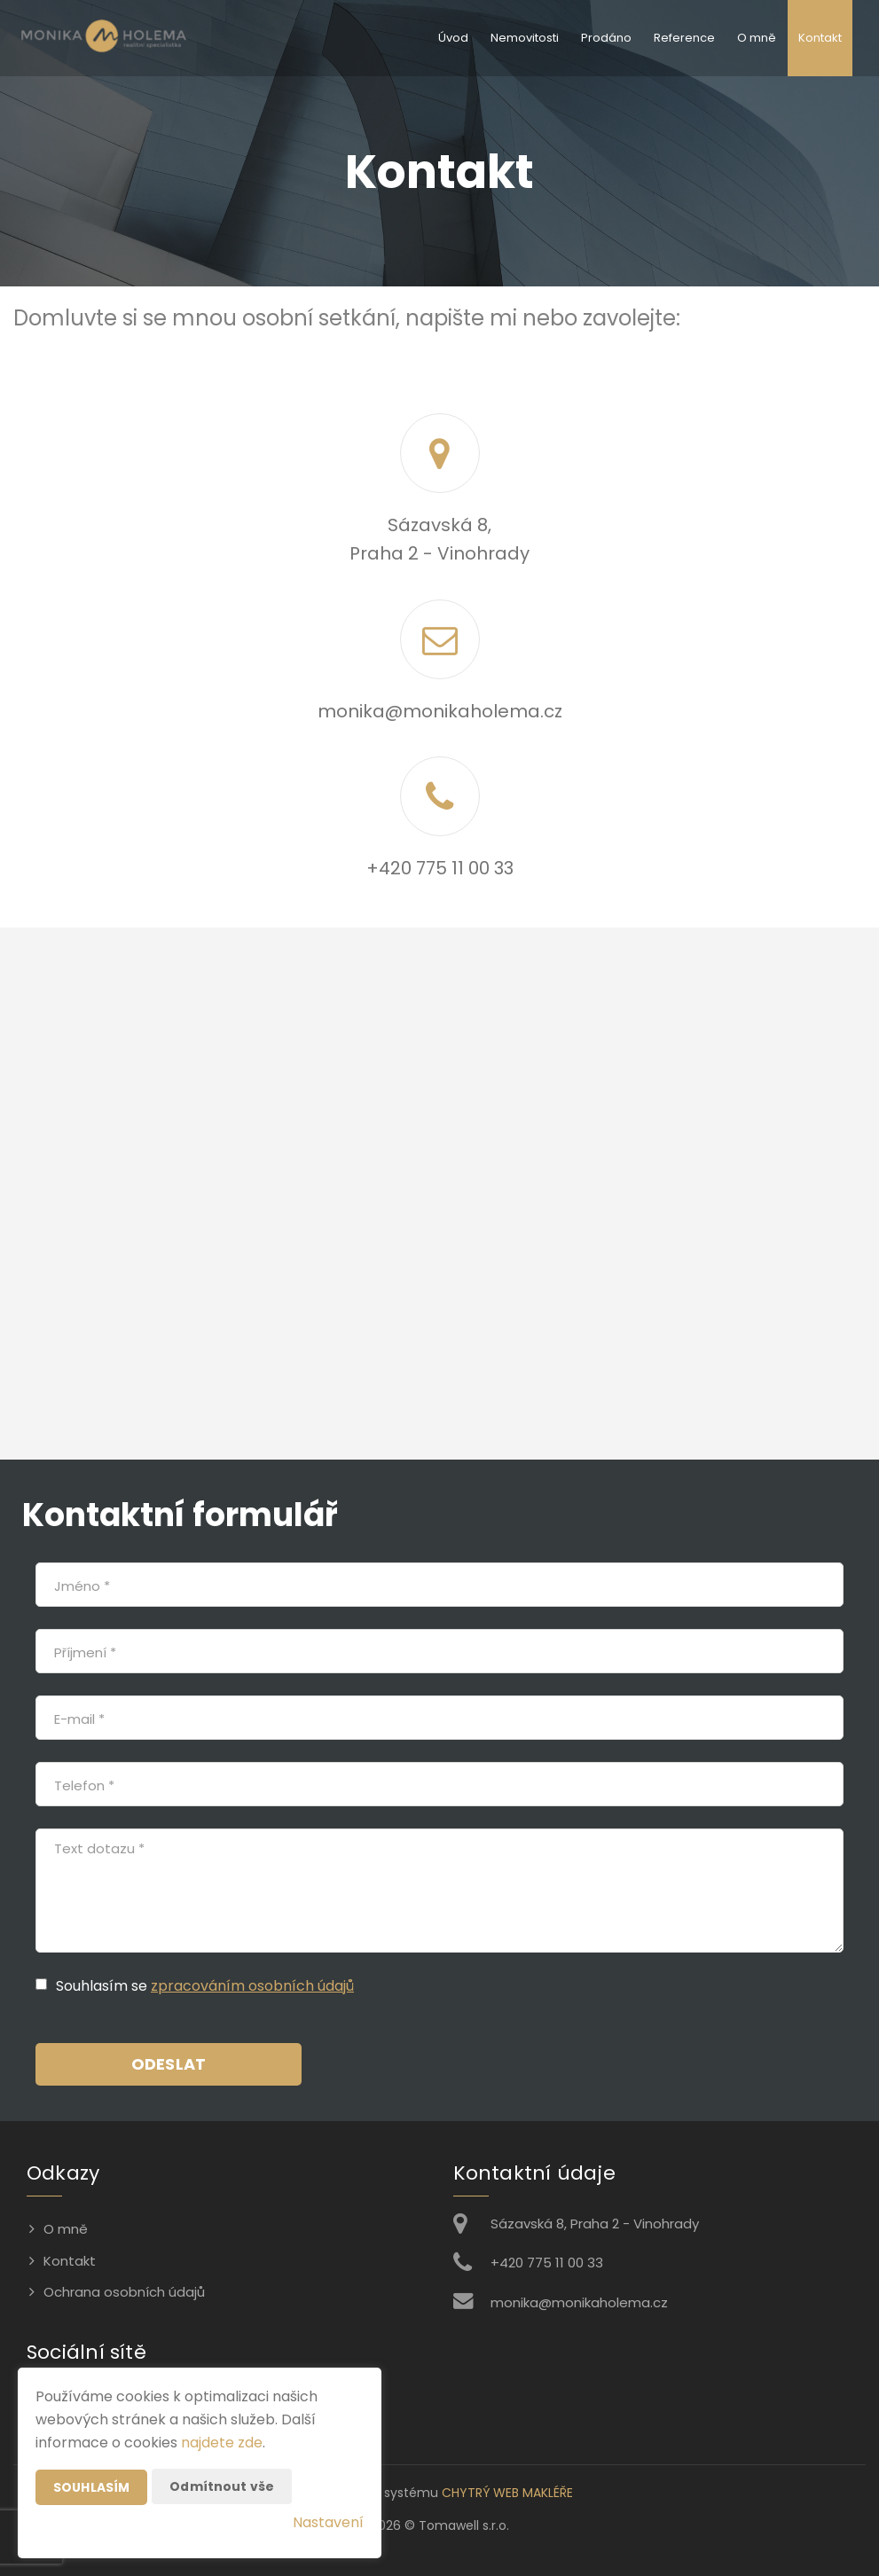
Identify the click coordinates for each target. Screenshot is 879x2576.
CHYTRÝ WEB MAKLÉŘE (507, 2493)
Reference (684, 37)
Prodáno (606, 37)
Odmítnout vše (221, 2486)
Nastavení (328, 2522)
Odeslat (168, 2064)
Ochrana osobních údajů (124, 2291)
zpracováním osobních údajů (252, 1986)
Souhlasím (91, 2487)
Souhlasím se (103, 1986)
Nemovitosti (525, 37)
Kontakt (820, 37)
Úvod (453, 37)
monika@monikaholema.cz (440, 711)
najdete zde (222, 2442)
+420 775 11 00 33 (440, 868)
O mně (756, 37)
